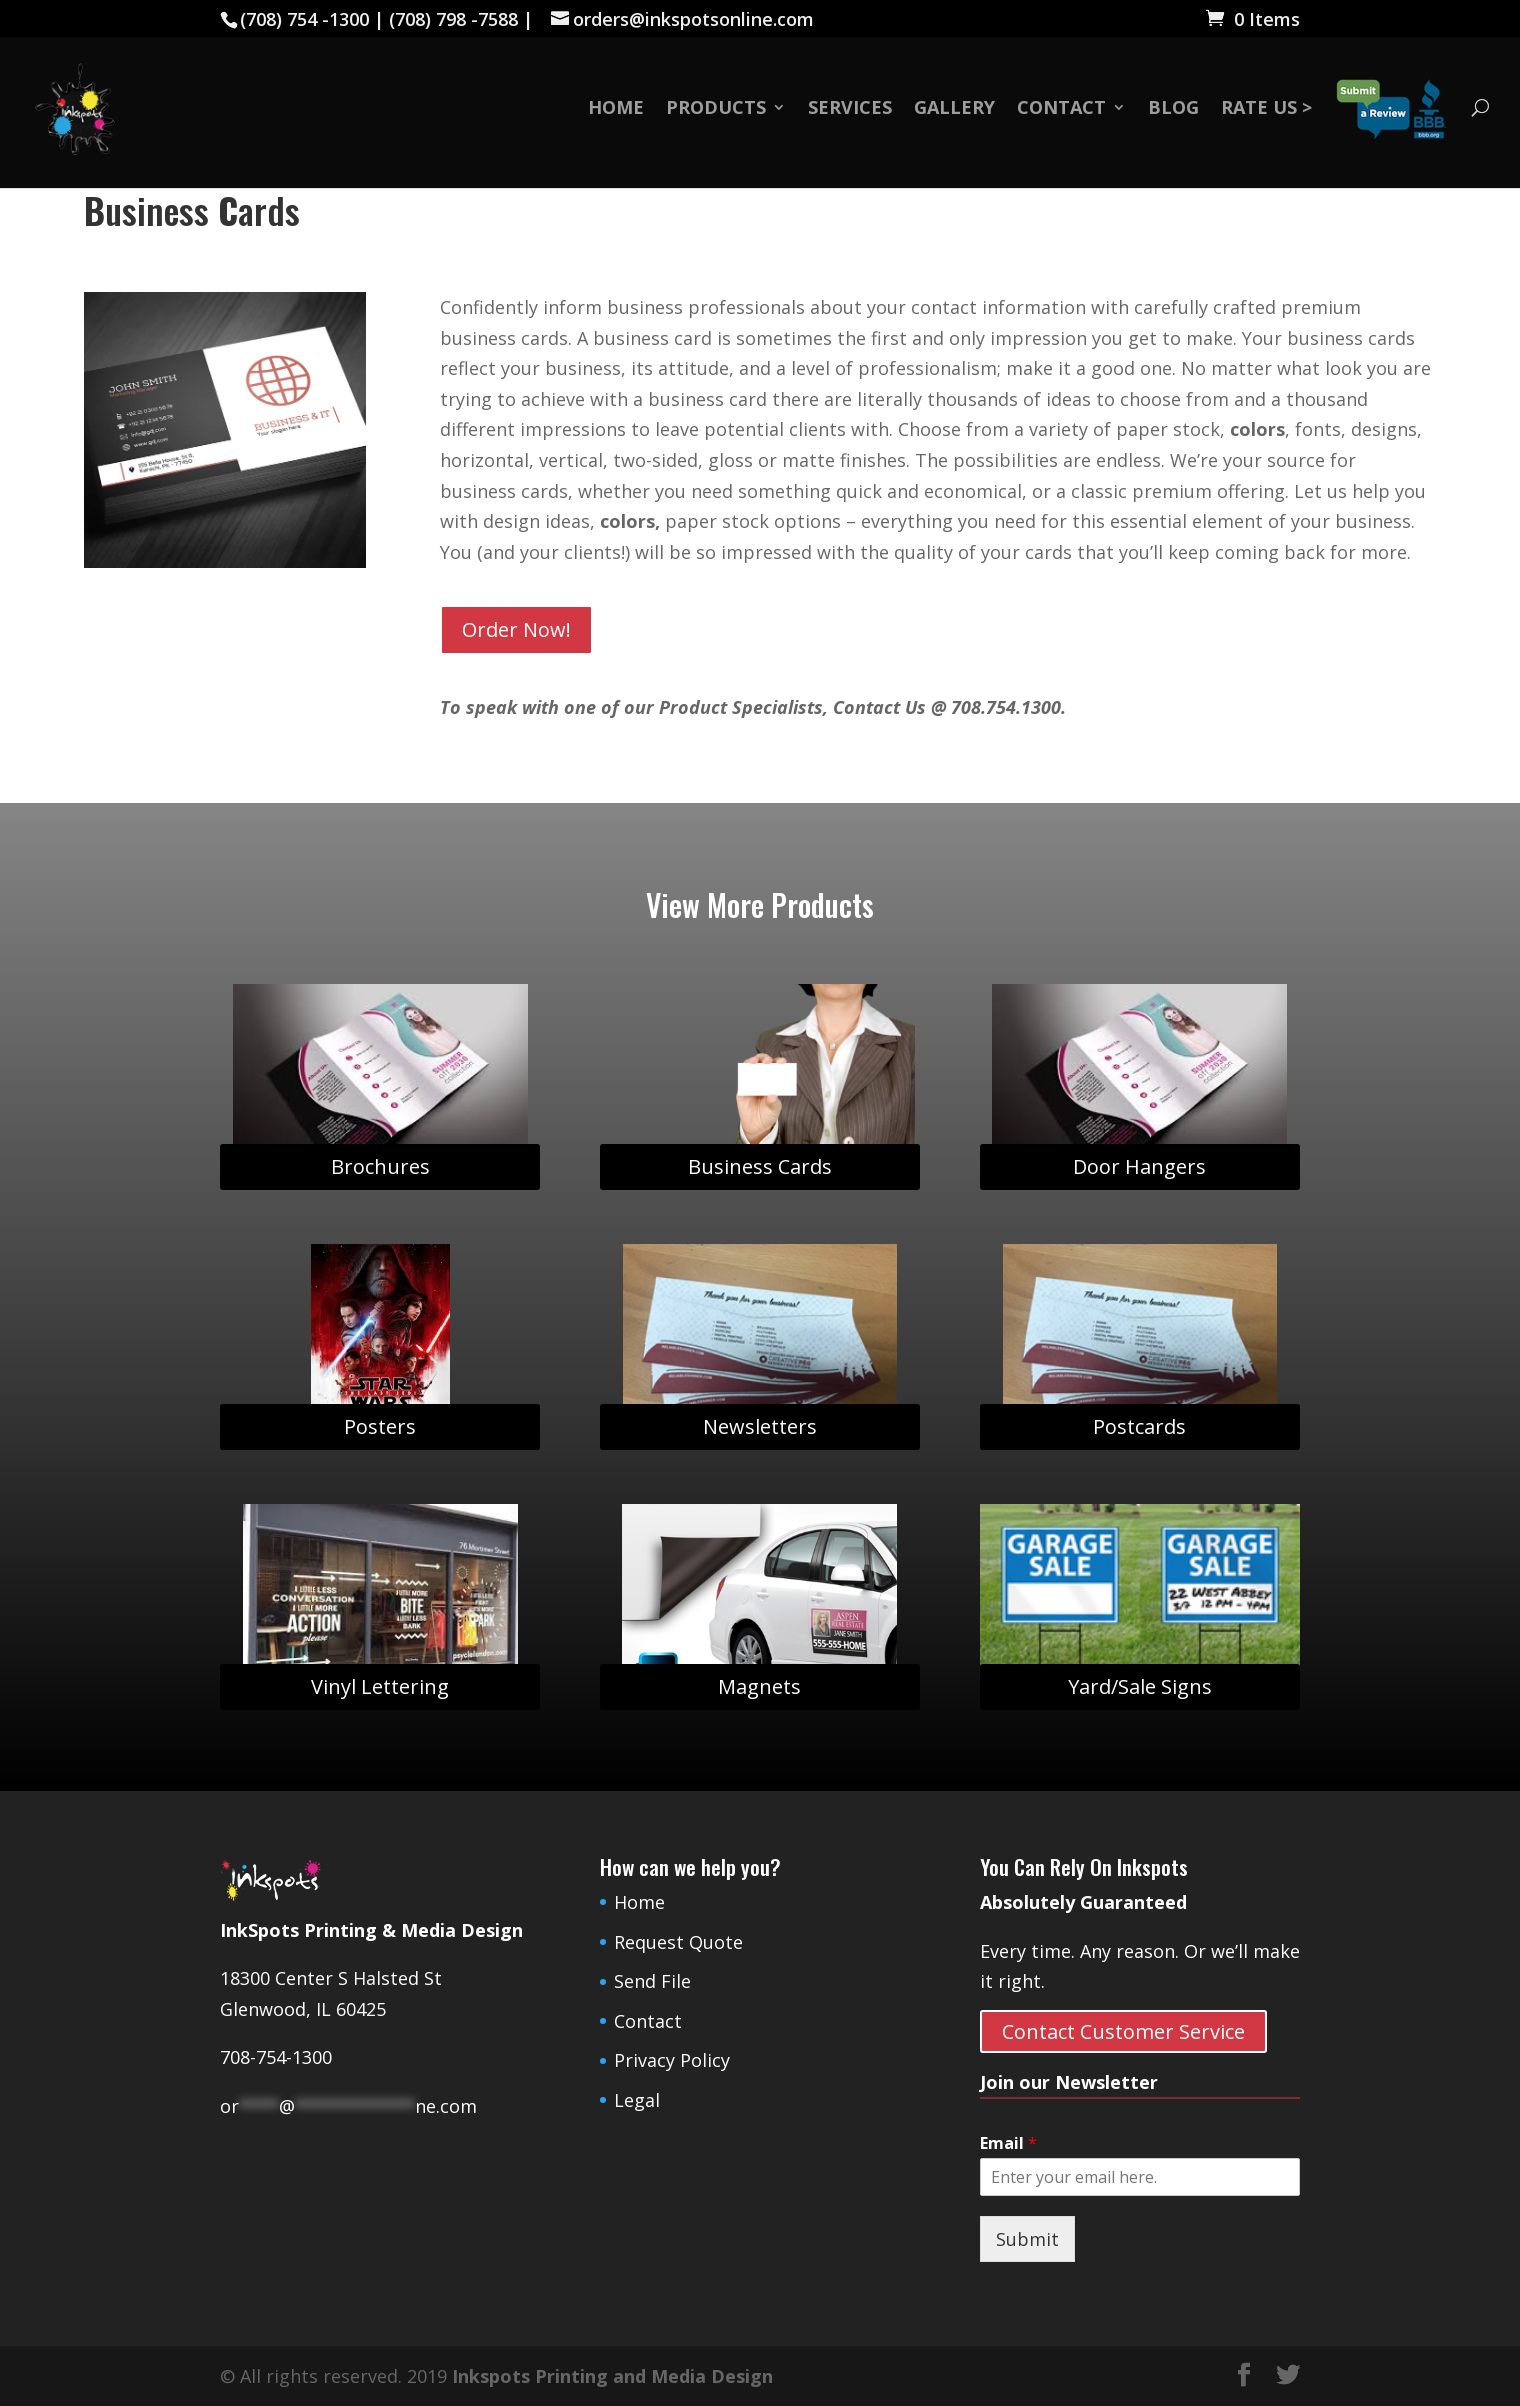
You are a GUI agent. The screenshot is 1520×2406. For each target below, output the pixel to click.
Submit (1027, 2239)
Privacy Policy (672, 2060)
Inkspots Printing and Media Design (612, 2376)
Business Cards (760, 1166)
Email (1008, 2143)
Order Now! (516, 629)
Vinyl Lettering (380, 1686)
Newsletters (760, 1426)
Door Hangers (1139, 1166)
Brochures (380, 1166)
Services (850, 109)
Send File (652, 1981)
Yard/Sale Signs (1140, 1686)
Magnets (759, 1686)
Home (616, 109)
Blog (1173, 109)
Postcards (1139, 1426)
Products (716, 109)
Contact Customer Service (1123, 2031)
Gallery (954, 109)
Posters (380, 1426)
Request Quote (678, 1942)
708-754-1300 (276, 2057)
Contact (1061, 109)
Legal (637, 2100)
